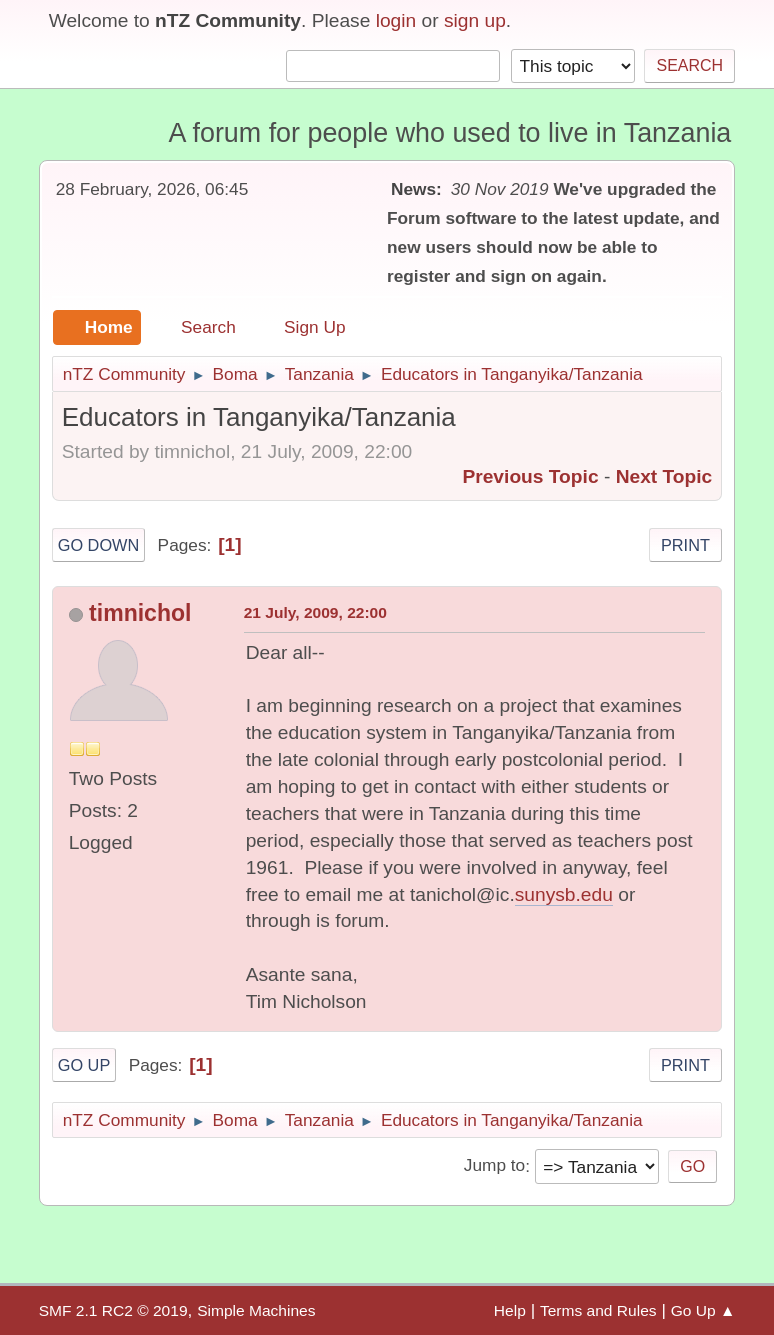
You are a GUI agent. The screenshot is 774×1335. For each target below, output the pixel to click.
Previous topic (530, 476)
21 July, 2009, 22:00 (315, 612)
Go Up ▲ (703, 1310)
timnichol (140, 613)
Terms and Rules (598, 1310)
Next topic (664, 476)
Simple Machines (256, 1310)
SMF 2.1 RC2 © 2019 (113, 1310)
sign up (475, 20)
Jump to (494, 1166)
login (396, 20)
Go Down (99, 545)
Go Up (84, 1065)
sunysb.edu (564, 894)
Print (685, 545)
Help (510, 1310)
